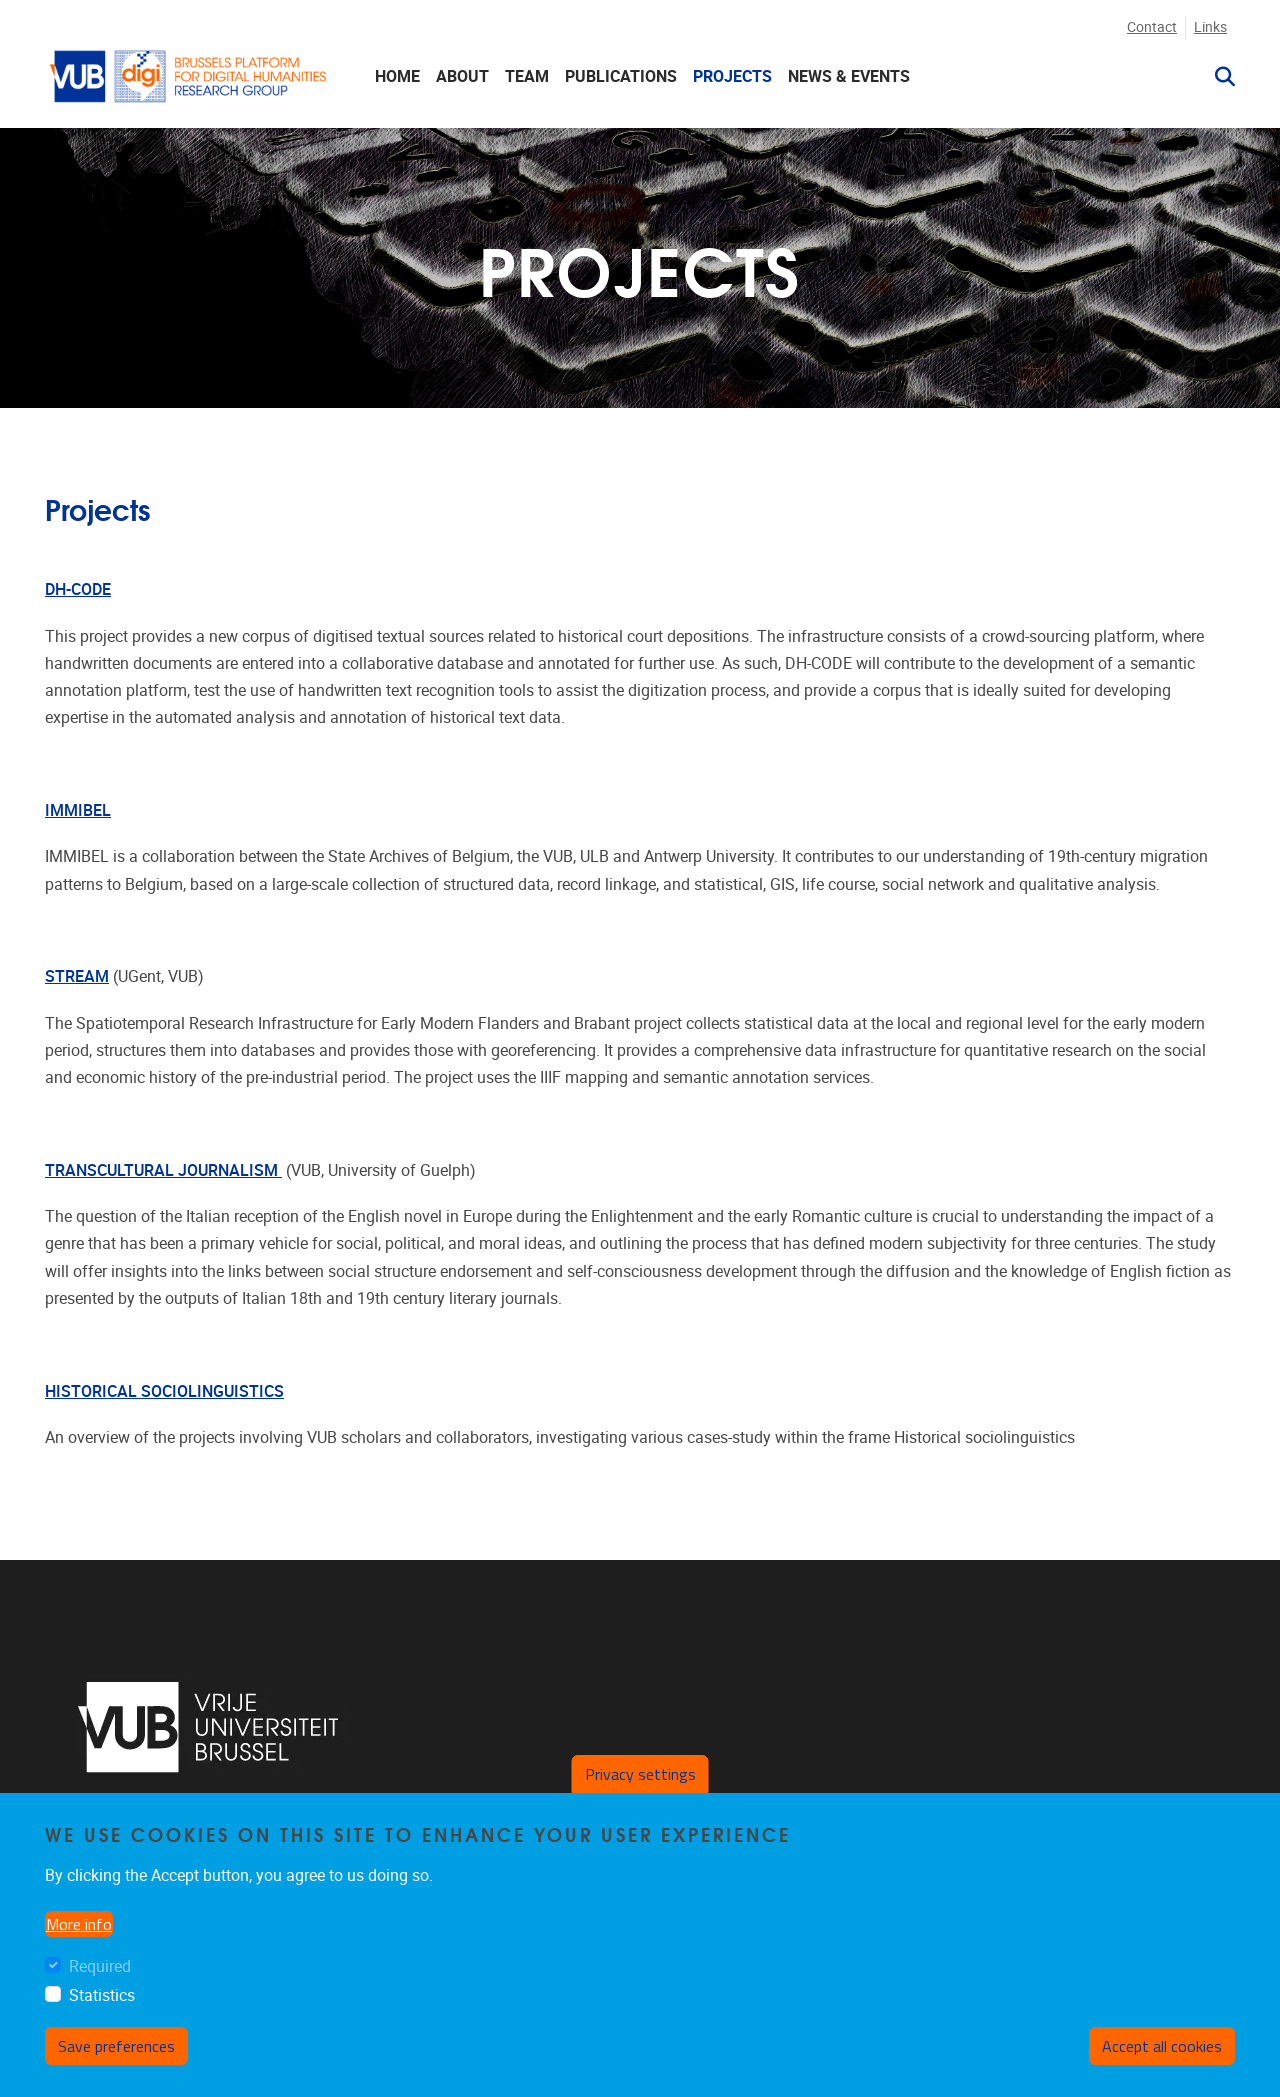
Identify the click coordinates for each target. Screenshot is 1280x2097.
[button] (1217, 77)
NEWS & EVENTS (849, 76)
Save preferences (116, 2046)
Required (100, 1966)
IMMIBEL (78, 810)
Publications (621, 76)
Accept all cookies (1162, 2046)
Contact (1152, 27)
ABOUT (462, 76)
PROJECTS (732, 76)
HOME (397, 76)
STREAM (77, 976)
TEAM (527, 76)
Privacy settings (640, 1774)
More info (79, 1924)
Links (1210, 27)
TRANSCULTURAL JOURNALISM (163, 1170)
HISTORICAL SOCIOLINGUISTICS (164, 1391)
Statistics (102, 1995)
